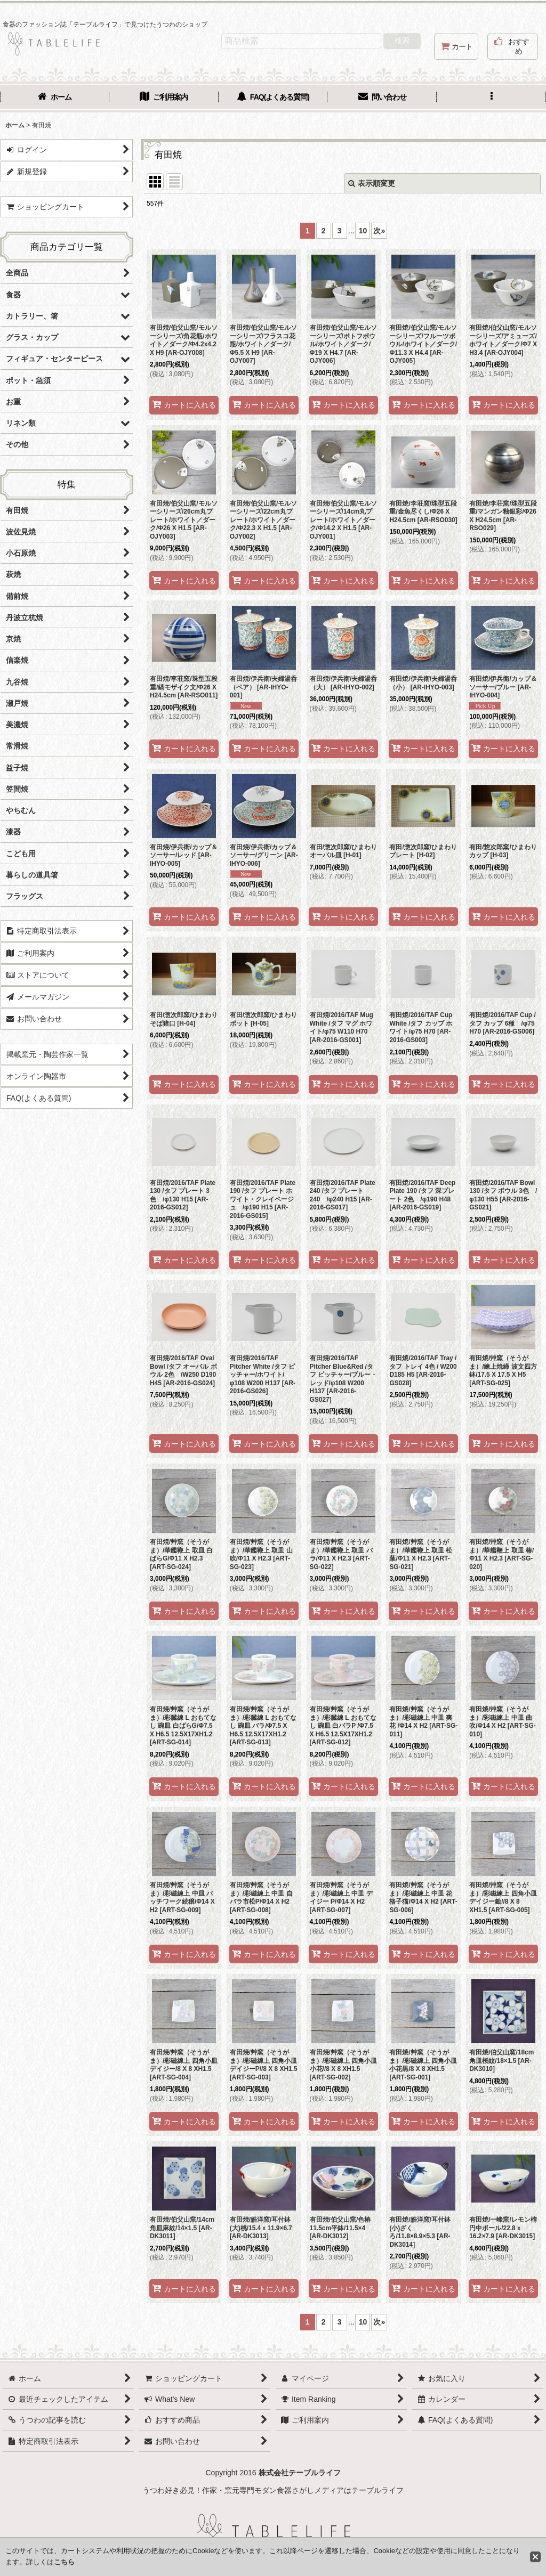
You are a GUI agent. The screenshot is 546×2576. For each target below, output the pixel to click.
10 (363, 230)
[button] (491, 98)
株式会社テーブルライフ (300, 2472)
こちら (64, 2562)
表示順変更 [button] (371, 183)
